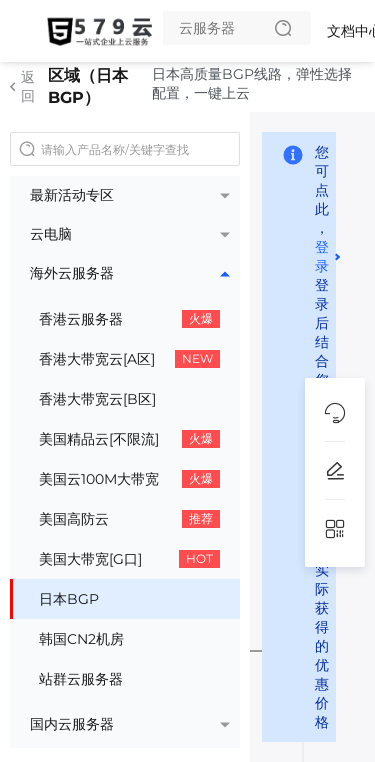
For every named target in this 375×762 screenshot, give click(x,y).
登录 (322, 256)
